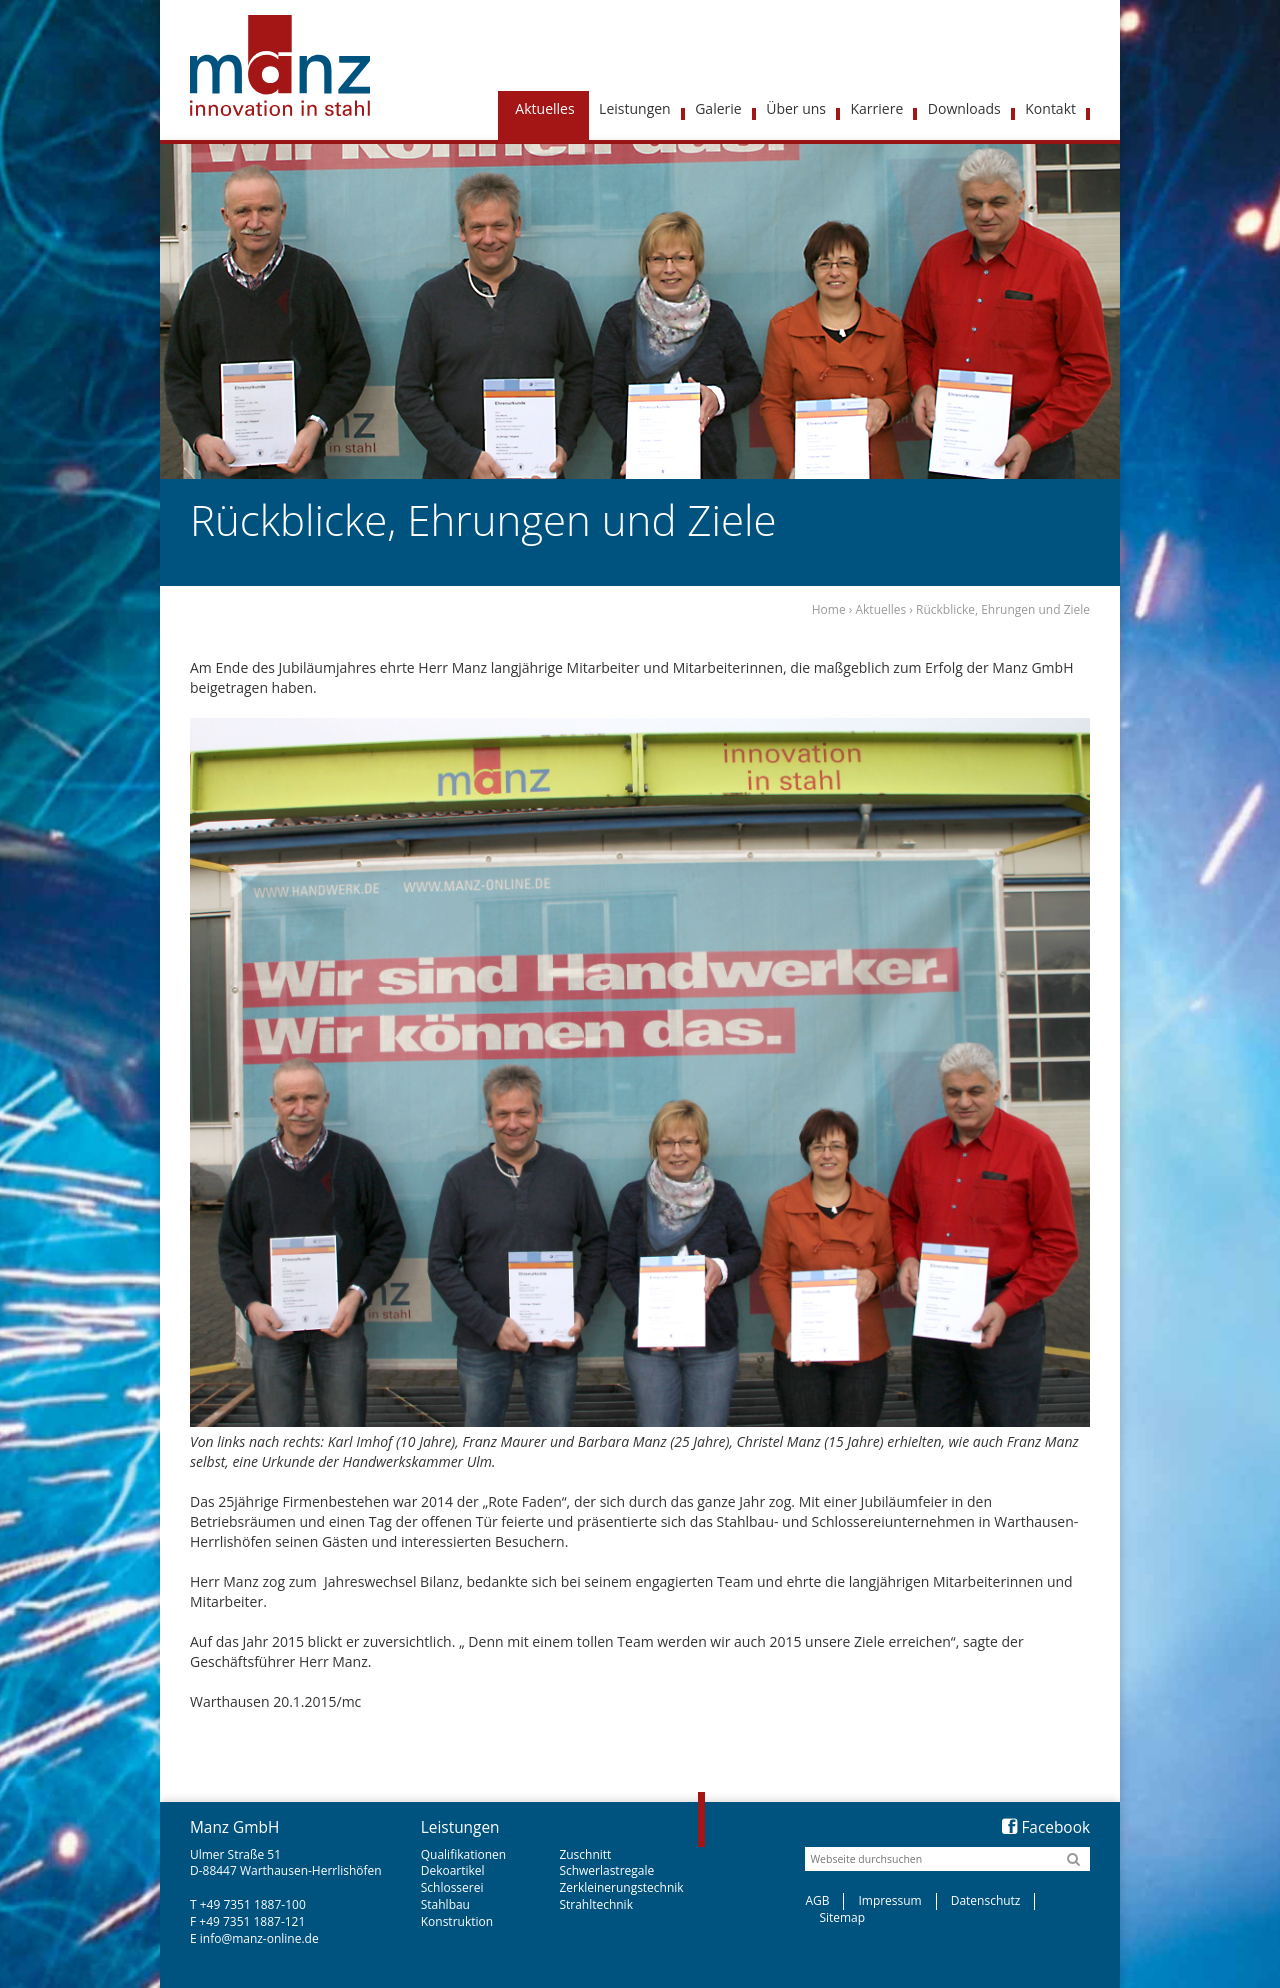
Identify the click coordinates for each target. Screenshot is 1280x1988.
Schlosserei (452, 1887)
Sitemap (842, 1917)
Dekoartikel (453, 1870)
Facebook (1046, 1827)
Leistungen (460, 1827)
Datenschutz (986, 1900)
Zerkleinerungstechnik (621, 1887)
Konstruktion (457, 1921)
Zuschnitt (585, 1854)
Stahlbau (445, 1904)
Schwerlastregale (606, 1870)
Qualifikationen (463, 1854)
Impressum (889, 1900)
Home (829, 609)
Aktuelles (880, 609)
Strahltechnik (596, 1904)
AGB (817, 1900)
